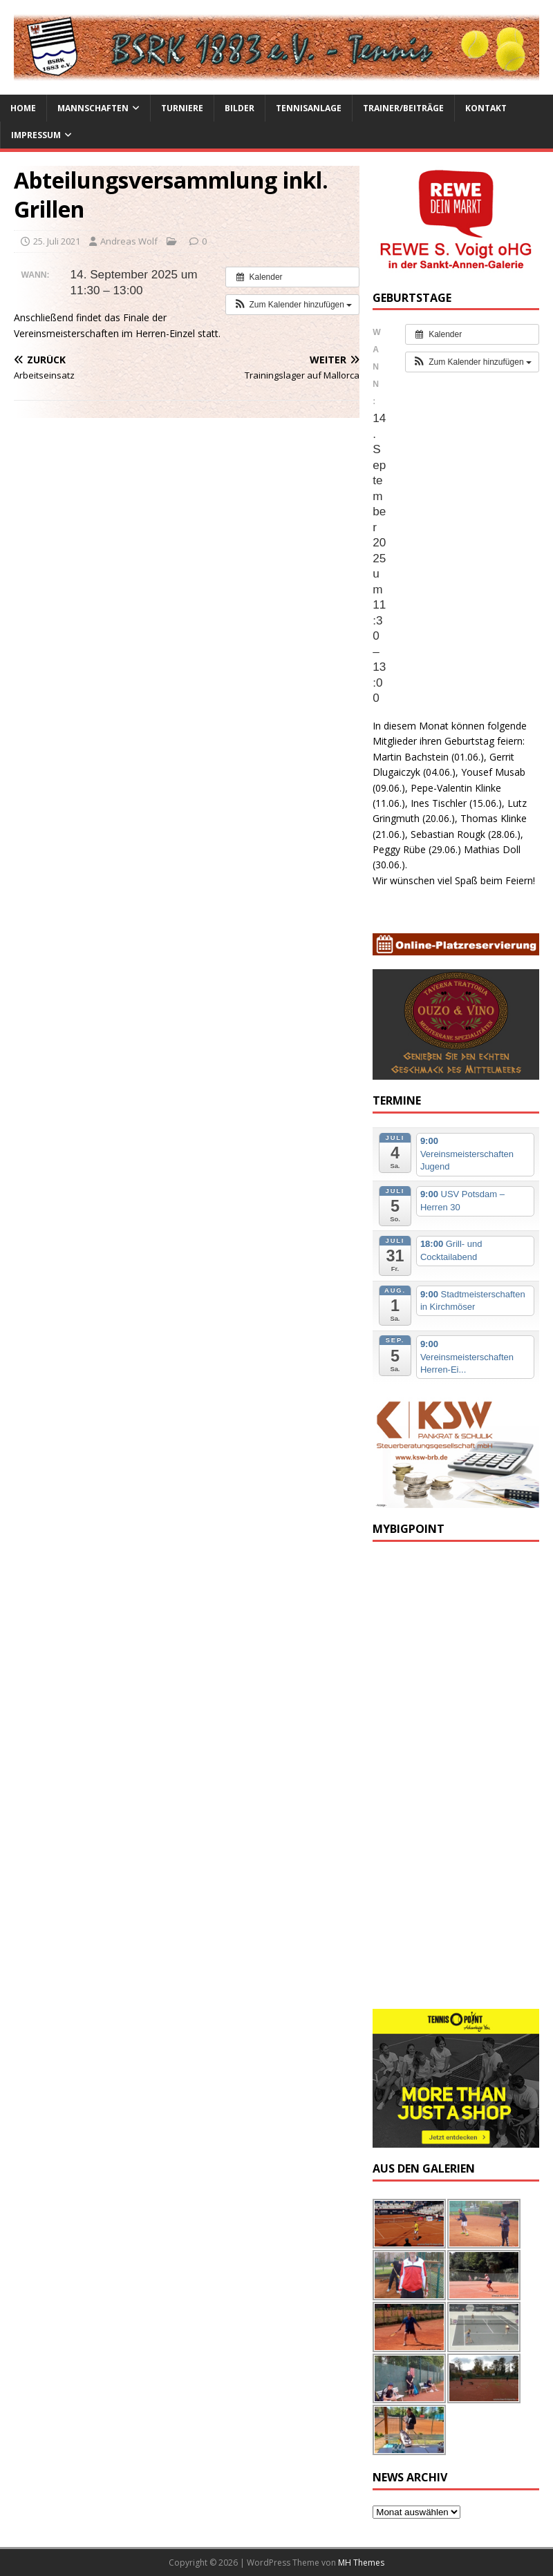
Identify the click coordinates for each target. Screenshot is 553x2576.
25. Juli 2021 (56, 241)
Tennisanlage (308, 108)
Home (23, 108)
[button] (292, 304)
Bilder (239, 108)
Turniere (182, 108)
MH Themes (361, 2562)
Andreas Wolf (129, 241)
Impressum (36, 135)
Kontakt (486, 108)
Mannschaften (93, 108)
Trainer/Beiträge (403, 108)
